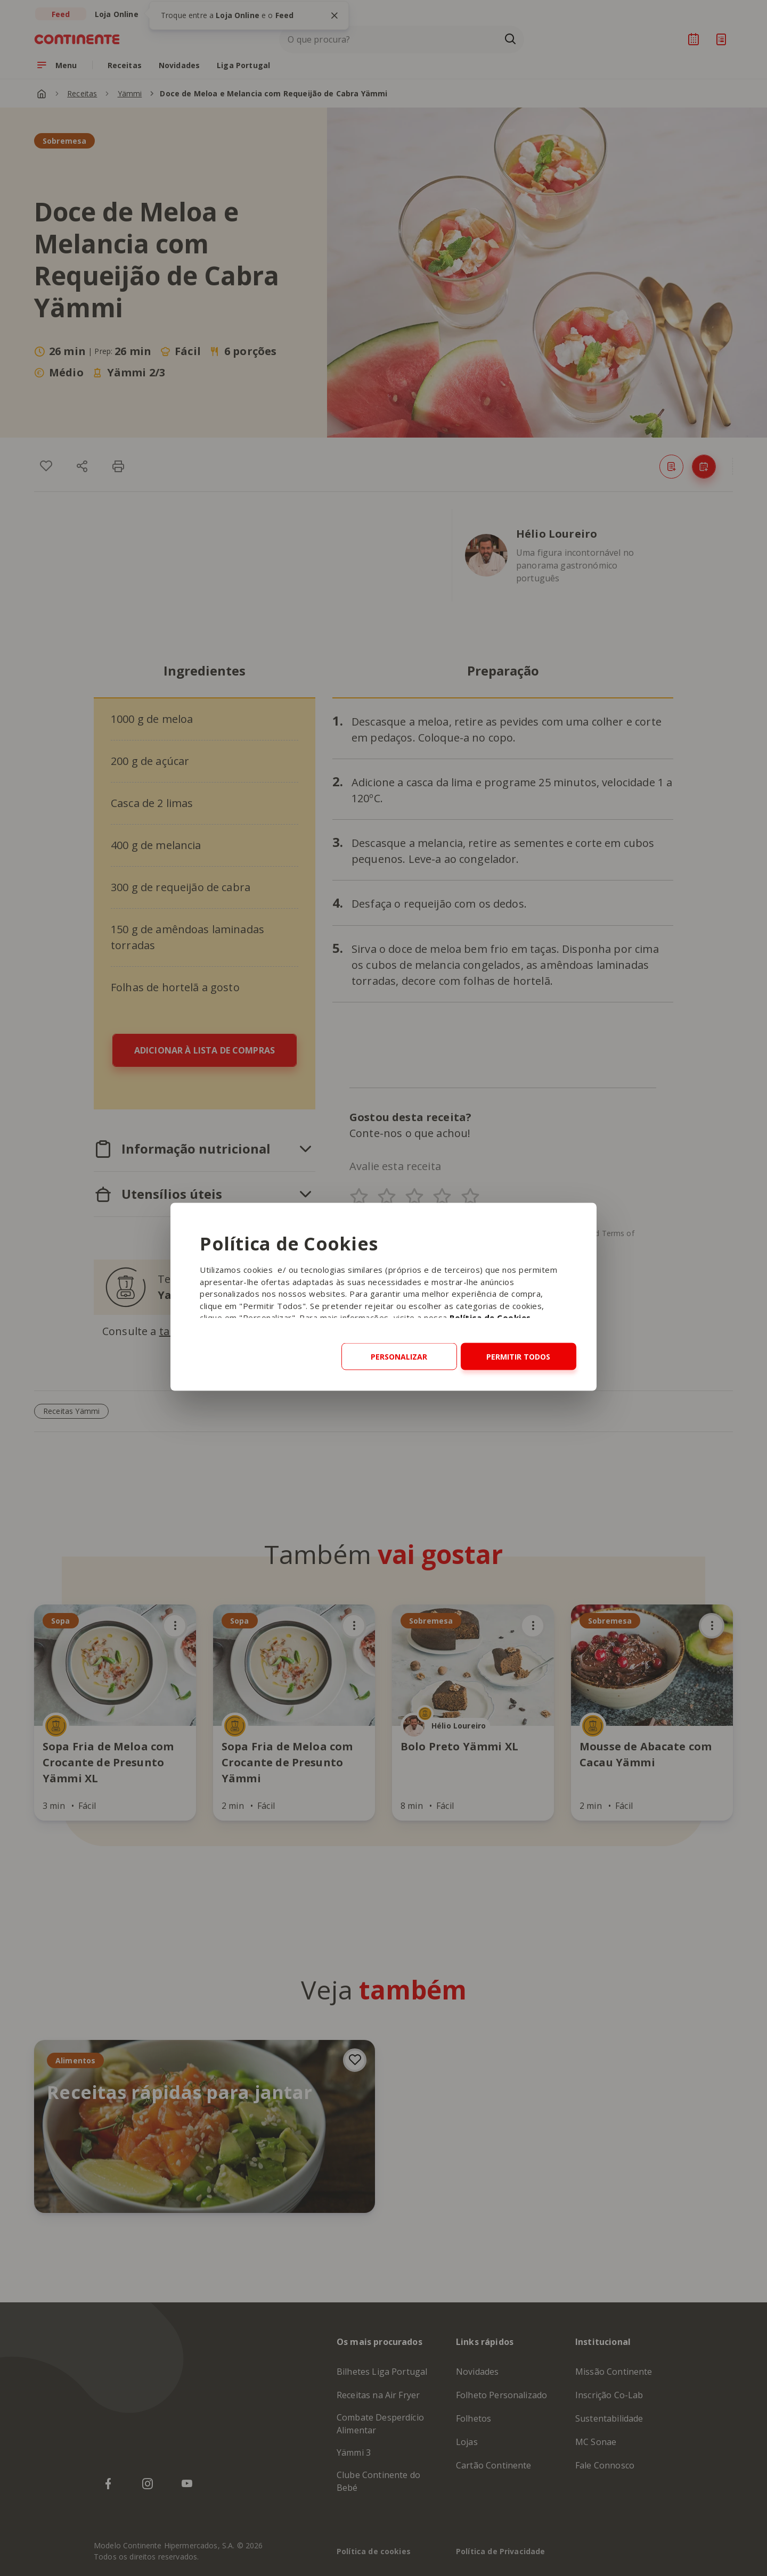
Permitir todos (518, 1357)
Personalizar (399, 1357)
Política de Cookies (490, 1317)
